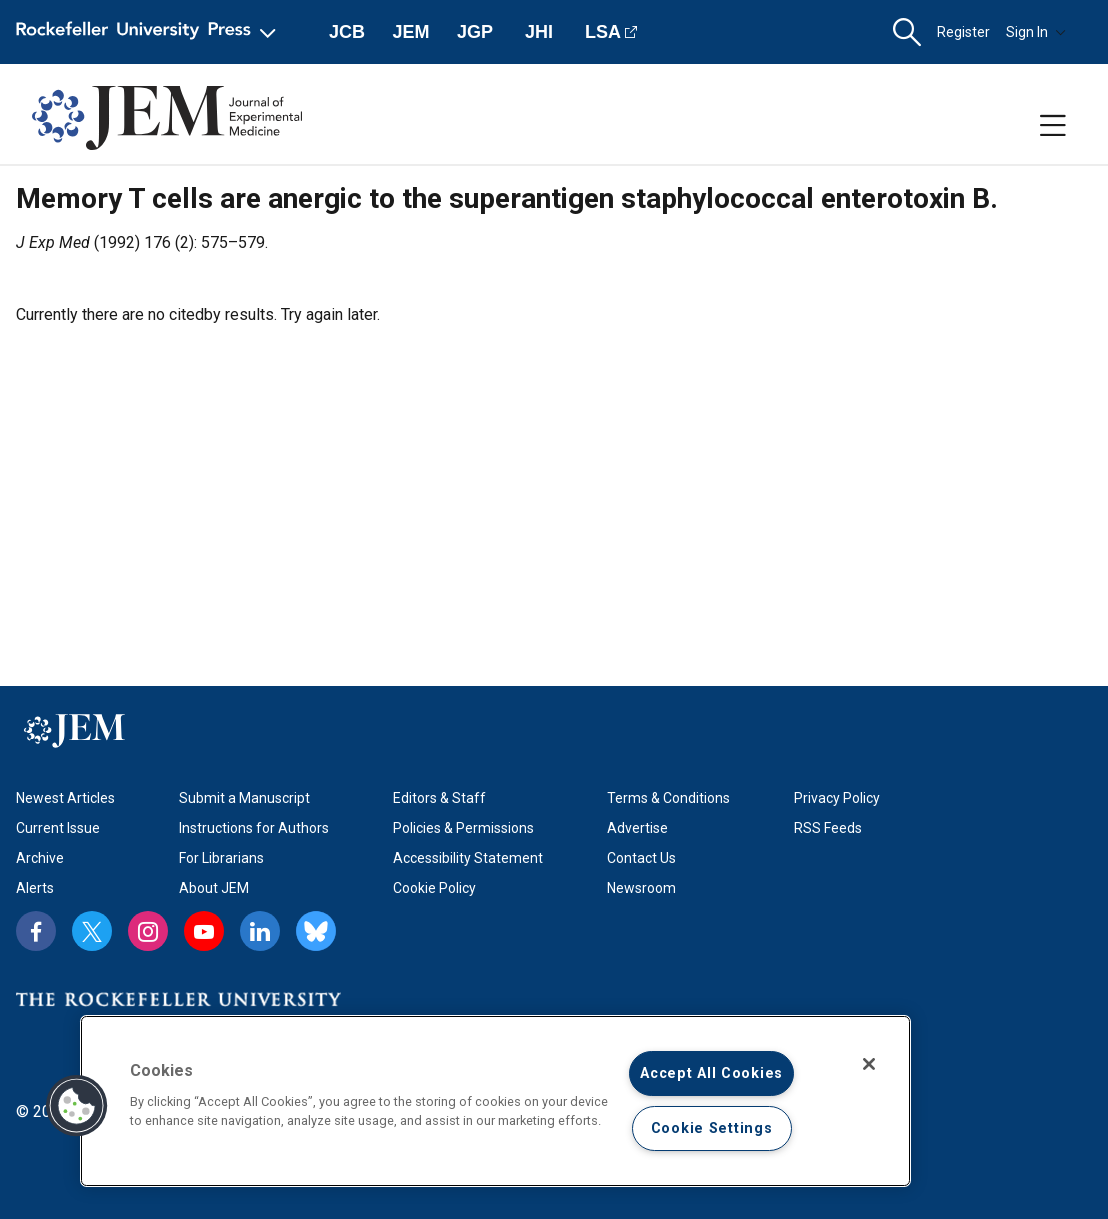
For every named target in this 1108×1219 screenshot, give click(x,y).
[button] (907, 32)
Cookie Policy (434, 888)
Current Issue (58, 828)
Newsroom (641, 888)
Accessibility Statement (468, 858)
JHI (539, 32)
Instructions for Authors (254, 828)
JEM (410, 32)
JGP (475, 32)
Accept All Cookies (711, 1073)
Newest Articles (65, 798)
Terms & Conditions (668, 798)
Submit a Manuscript (244, 798)
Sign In (1036, 32)
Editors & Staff (439, 798)
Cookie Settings (712, 1128)
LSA (603, 32)
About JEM (214, 888)
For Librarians (221, 858)
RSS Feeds (828, 828)
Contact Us (641, 858)
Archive (40, 858)
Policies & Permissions (463, 828)
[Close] (869, 1064)
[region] (495, 1101)
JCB (347, 32)
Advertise (637, 828)
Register (963, 32)
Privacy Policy (837, 798)
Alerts (35, 888)
